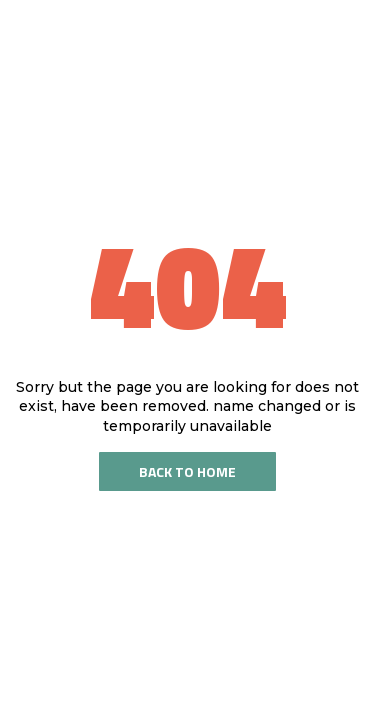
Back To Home (187, 471)
